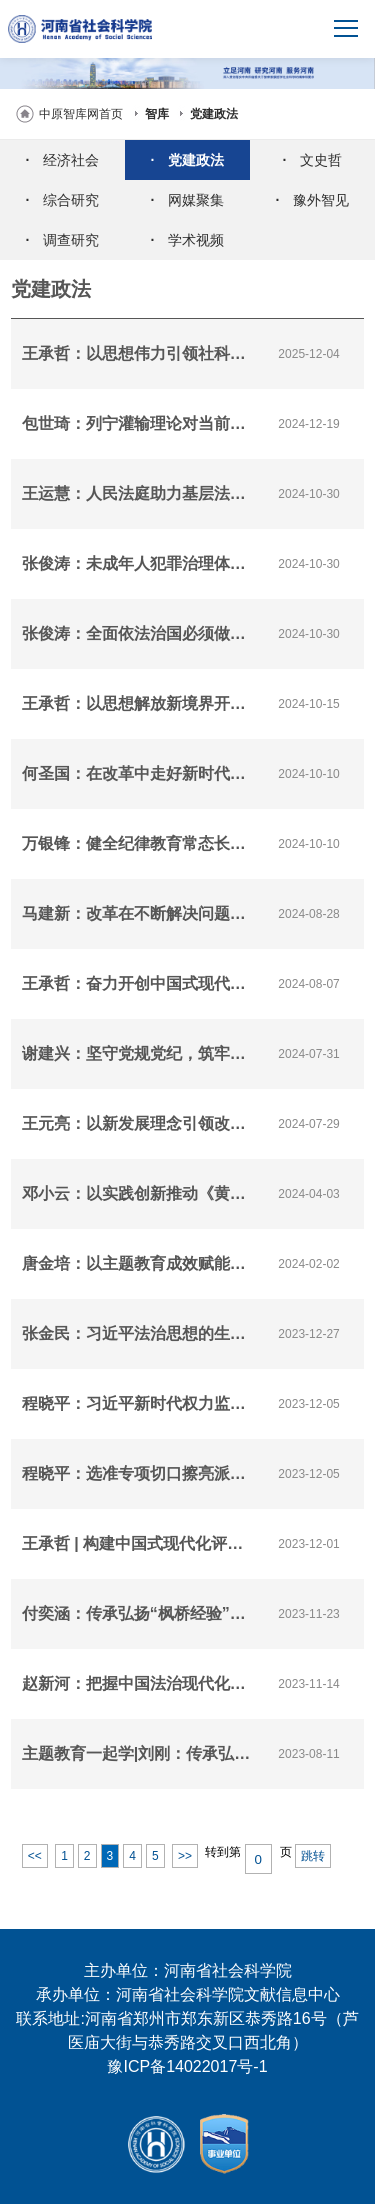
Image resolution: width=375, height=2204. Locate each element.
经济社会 (63, 160)
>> (185, 1856)
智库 (157, 114)
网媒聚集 (188, 200)
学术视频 (188, 240)
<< (35, 1856)
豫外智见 (313, 200)
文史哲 (313, 160)
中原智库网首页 (81, 114)
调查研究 (63, 240)
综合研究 (63, 200)
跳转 (313, 1856)
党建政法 (214, 114)
